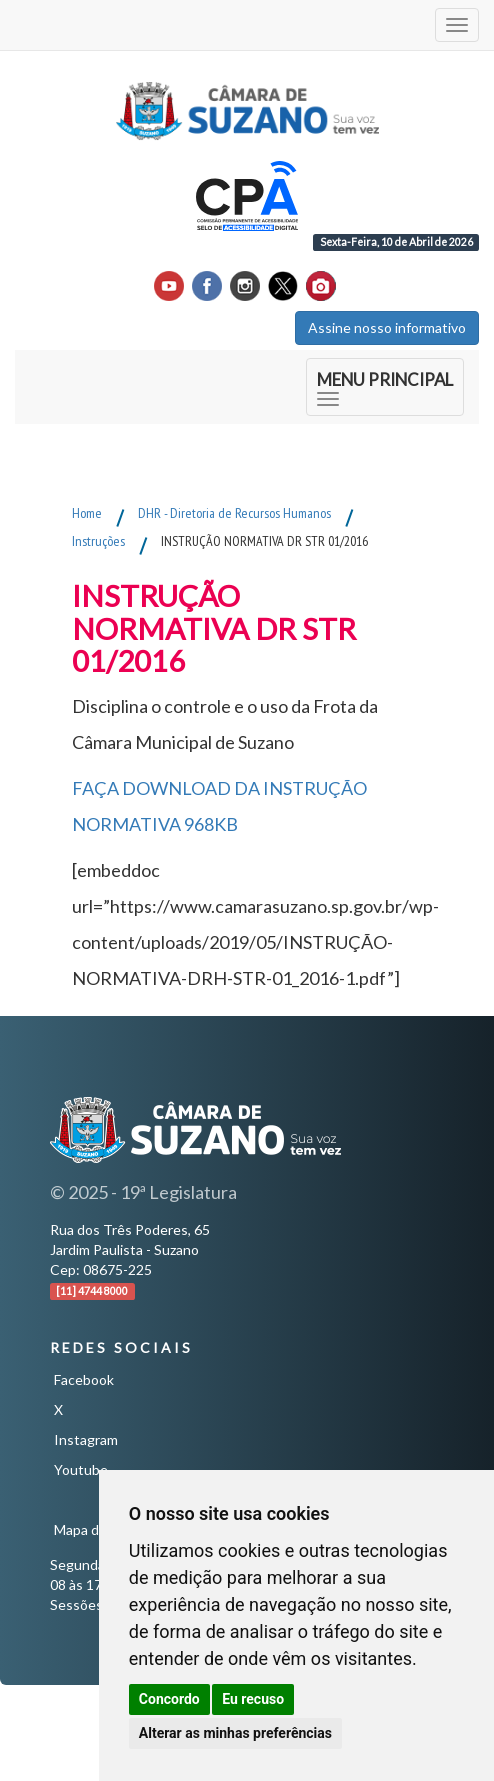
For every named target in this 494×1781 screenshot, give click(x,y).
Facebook (84, 1379)
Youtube (81, 1469)
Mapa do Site (94, 1529)
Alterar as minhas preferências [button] (235, 1733)
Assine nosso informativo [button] (387, 327)
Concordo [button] (169, 1699)
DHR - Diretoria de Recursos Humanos (234, 513)
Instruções (98, 541)
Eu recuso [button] (253, 1699)
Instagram (86, 1439)
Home (87, 513)
